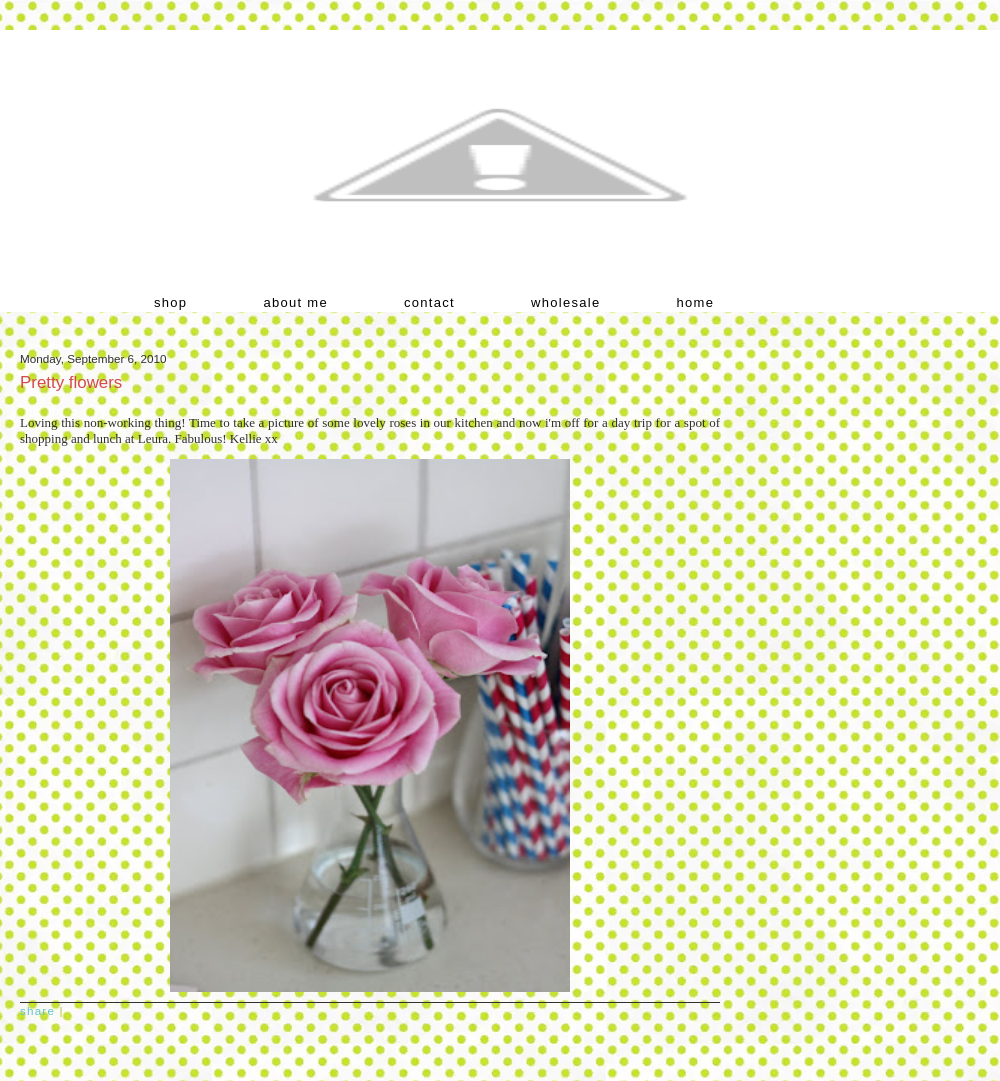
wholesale (566, 302)
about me (295, 302)
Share (37, 1010)
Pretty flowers (71, 382)
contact (429, 302)
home (696, 302)
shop (170, 302)
